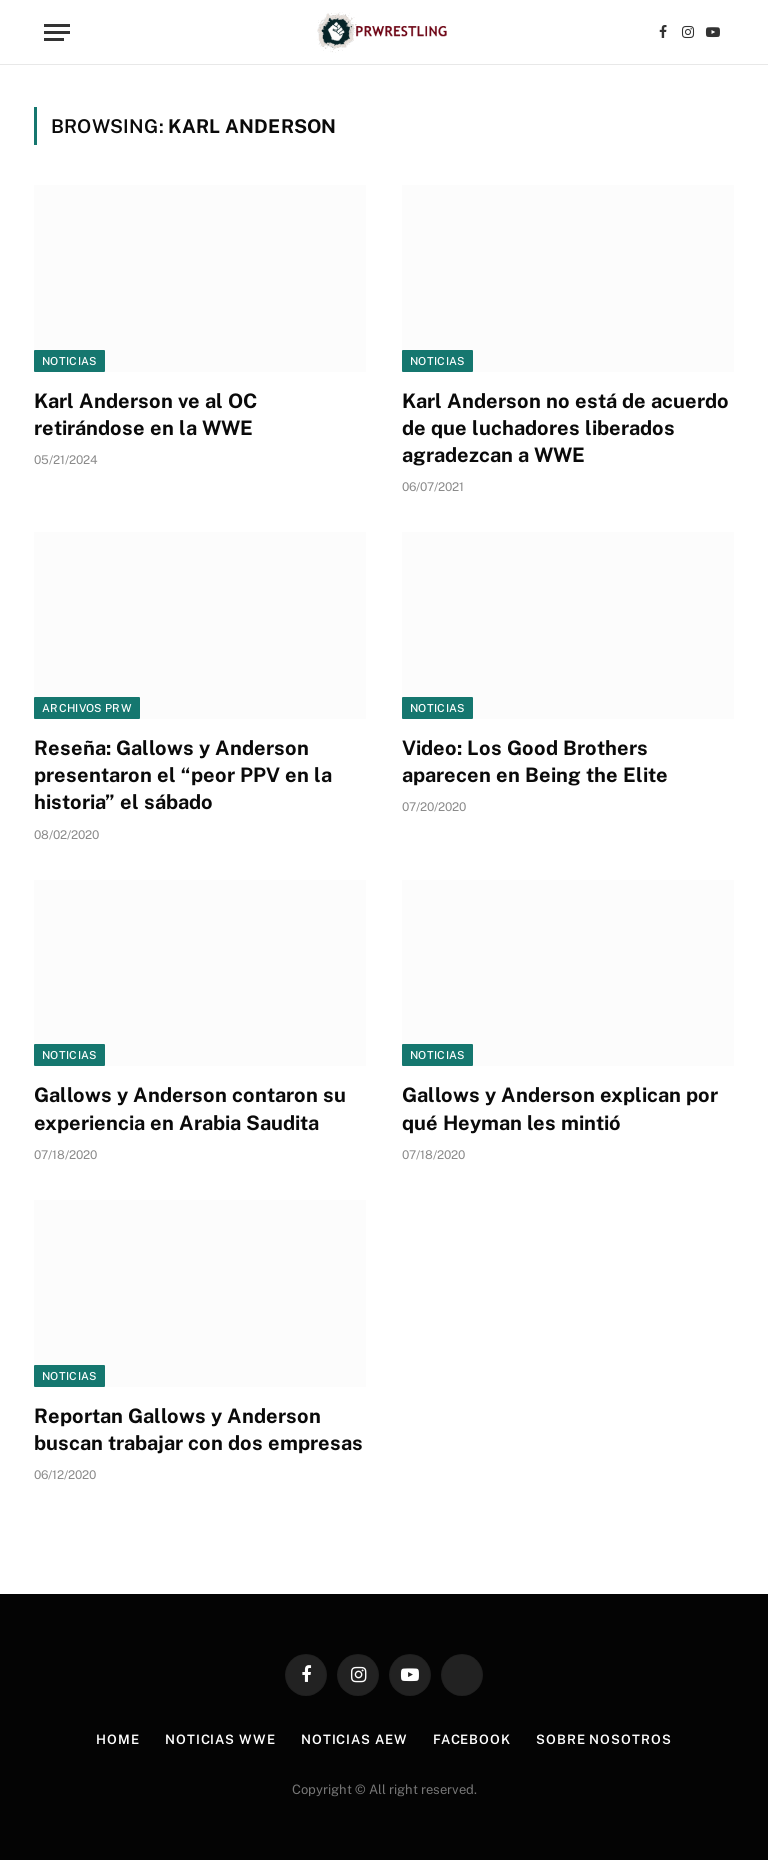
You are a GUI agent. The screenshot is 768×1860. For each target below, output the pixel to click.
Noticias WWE (220, 1739)
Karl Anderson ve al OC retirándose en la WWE (145, 414)
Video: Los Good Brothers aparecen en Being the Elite (535, 761)
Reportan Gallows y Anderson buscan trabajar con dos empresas (198, 1429)
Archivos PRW (87, 708)
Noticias (69, 361)
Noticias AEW (354, 1739)
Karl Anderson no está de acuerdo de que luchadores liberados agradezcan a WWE (565, 428)
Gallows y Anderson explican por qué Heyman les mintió (560, 1108)
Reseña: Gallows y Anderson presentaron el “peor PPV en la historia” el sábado (183, 775)
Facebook (472, 1739)
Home (118, 1739)
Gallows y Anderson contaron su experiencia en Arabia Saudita (190, 1108)
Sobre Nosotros (604, 1739)
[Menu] (57, 32)
